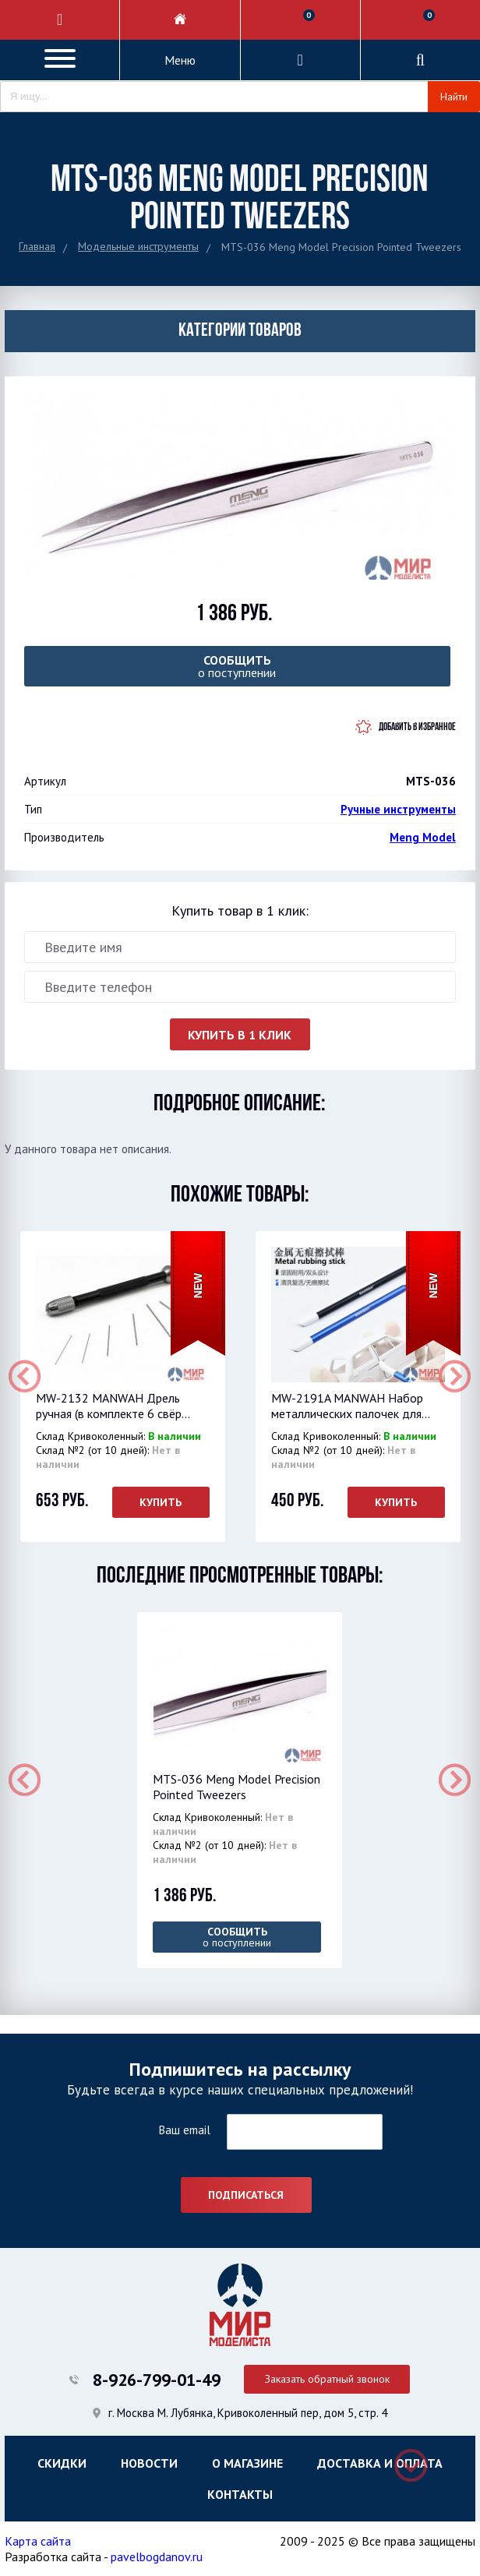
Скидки (61, 2463)
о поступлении (237, 666)
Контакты (240, 2494)
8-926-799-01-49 (157, 2380)
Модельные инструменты (138, 246)
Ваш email (184, 2130)
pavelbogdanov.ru (157, 2556)
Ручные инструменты (398, 809)
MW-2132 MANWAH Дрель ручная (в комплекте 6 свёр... (113, 1405)
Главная (37, 246)
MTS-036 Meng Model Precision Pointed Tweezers (236, 1786)
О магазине (247, 2463)
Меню (180, 60)
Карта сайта (38, 2541)
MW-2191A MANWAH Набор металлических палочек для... (350, 1405)
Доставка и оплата (380, 2463)
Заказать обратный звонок (327, 2379)
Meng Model (423, 837)
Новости (149, 2463)
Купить (160, 1502)
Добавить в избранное (417, 727)
